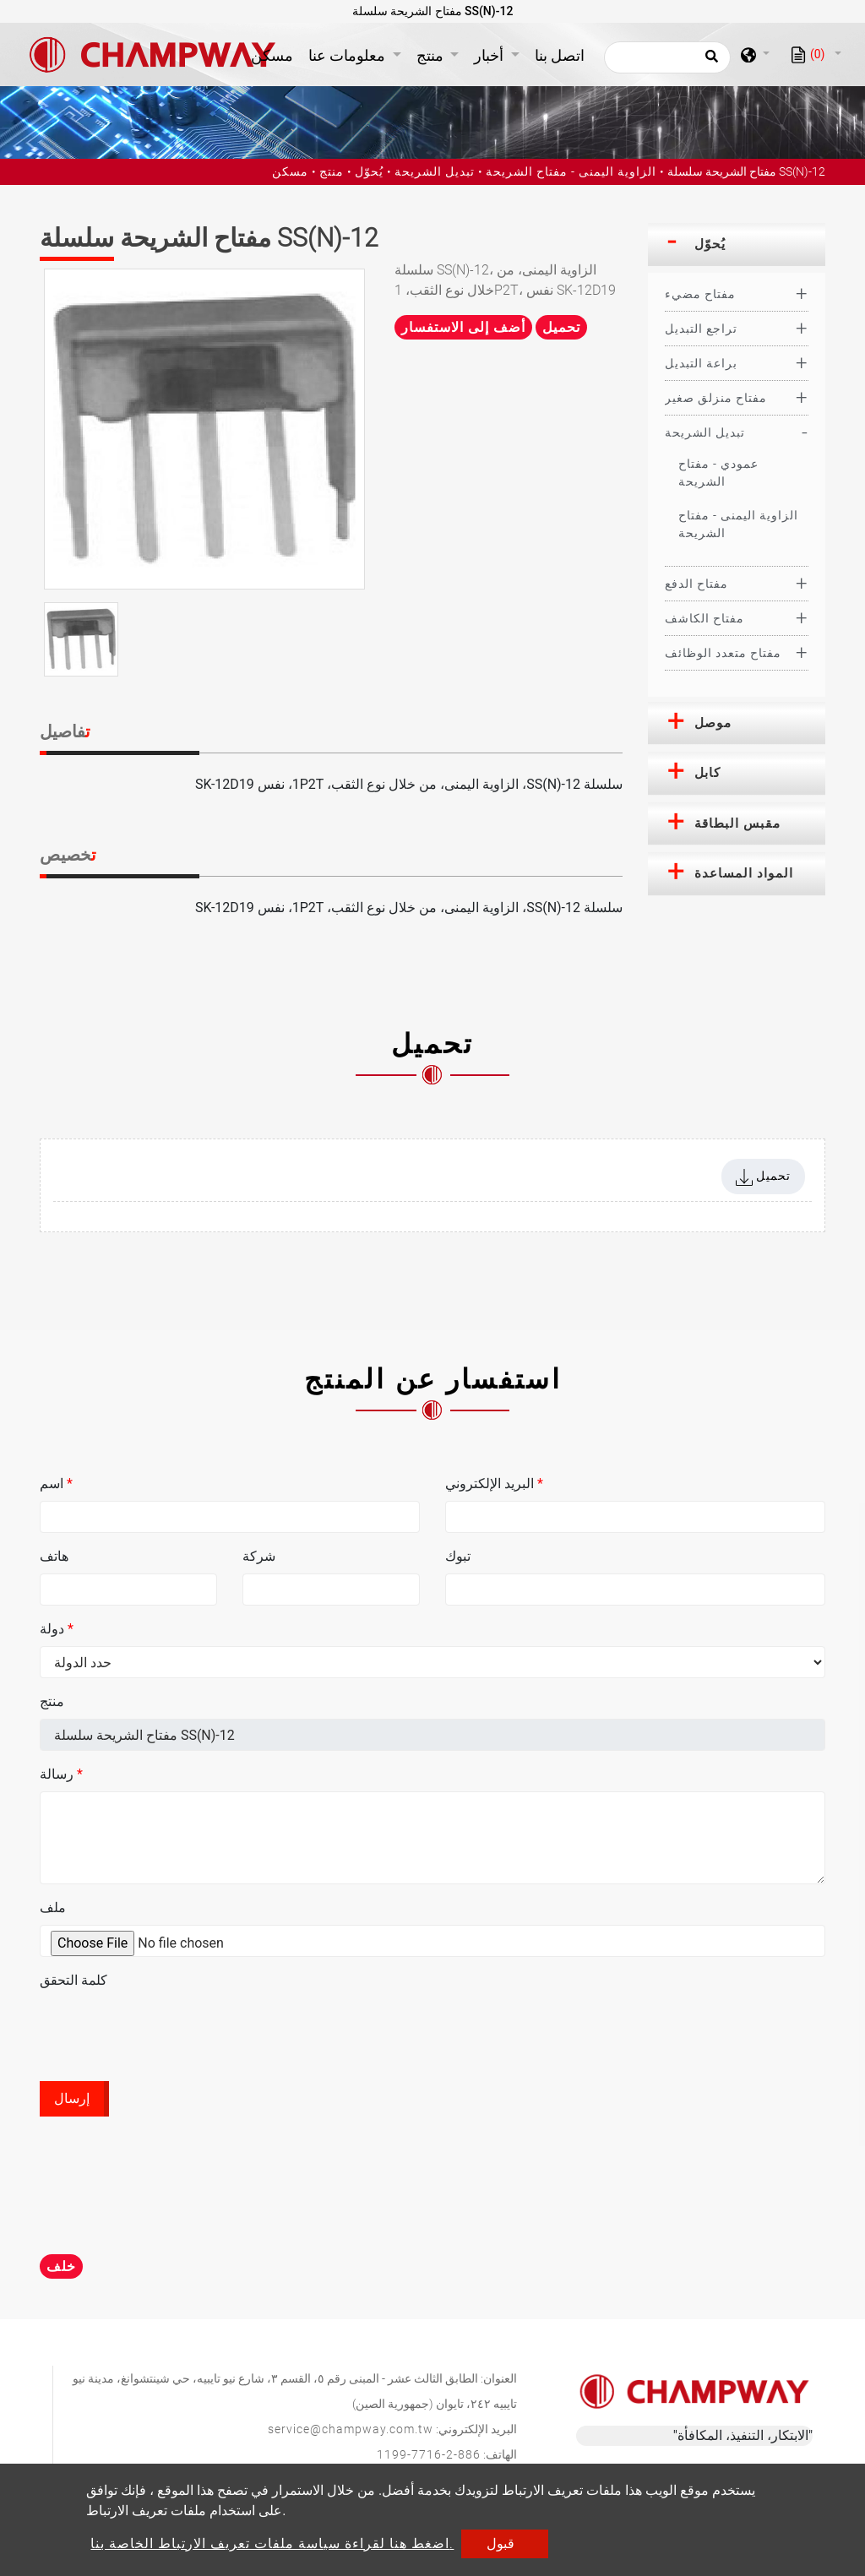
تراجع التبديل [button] (701, 328)
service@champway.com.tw (350, 2429)
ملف (53, 1907)
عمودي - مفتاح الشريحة (718, 472)
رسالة (61, 1774)
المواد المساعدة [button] (743, 873)
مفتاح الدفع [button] (696, 583)
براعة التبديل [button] (701, 363)
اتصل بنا (560, 55)
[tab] (736, 244)
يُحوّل (369, 171)
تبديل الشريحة (434, 171)
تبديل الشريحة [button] (705, 432)
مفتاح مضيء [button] (700, 294)
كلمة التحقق (73, 1980)
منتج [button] (431, 55)
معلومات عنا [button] (348, 55)
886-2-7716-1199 (429, 2454)
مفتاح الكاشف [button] (704, 618)
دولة (56, 1629)
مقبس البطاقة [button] (737, 823)
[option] (204, 429)
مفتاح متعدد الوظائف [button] (723, 653)
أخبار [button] (490, 55)
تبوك (458, 1556)
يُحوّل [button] (710, 244)
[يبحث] (667, 57)
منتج (331, 171)
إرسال (72, 2098)
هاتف (54, 1556)
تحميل (561, 327)
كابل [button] (707, 772)
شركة (258, 1556)
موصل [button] (713, 723)
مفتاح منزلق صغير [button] (716, 398)
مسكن (275, 53)
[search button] (709, 61)
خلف (61, 2266)
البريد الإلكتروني (494, 1483)
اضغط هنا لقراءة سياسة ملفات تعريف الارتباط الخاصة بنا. (272, 2543)
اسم (56, 1483)
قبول (500, 2543)
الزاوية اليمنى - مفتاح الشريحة (571, 171)
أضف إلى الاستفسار (463, 327)
